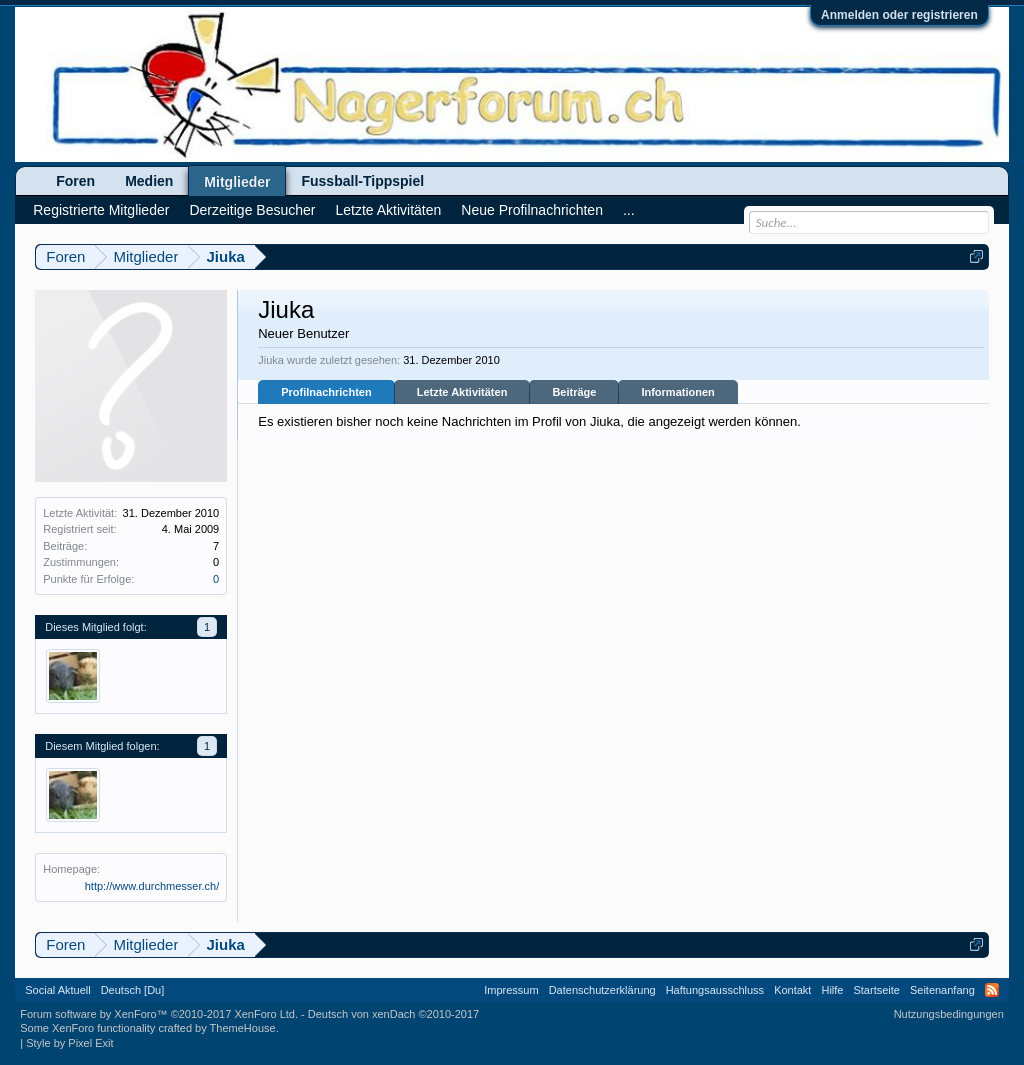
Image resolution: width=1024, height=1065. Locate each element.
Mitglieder (237, 182)
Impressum (511, 990)
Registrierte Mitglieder (101, 210)
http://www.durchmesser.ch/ (152, 886)
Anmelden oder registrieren (899, 15)
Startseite (876, 990)
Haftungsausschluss (715, 990)
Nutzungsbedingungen (949, 1014)
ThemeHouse (243, 1028)
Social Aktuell (57, 990)
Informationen (677, 392)
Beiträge (574, 392)
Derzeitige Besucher (252, 210)
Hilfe (832, 990)
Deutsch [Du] (133, 990)
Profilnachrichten (326, 392)
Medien (149, 181)
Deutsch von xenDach (393, 1014)
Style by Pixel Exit (69, 1043)
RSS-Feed (992, 990)
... (629, 210)
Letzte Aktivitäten (462, 392)
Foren (75, 181)
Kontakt (792, 990)
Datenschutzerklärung (602, 990)
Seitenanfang (942, 990)
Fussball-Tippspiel (362, 181)
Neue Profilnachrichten (532, 210)
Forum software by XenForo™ (159, 1014)
